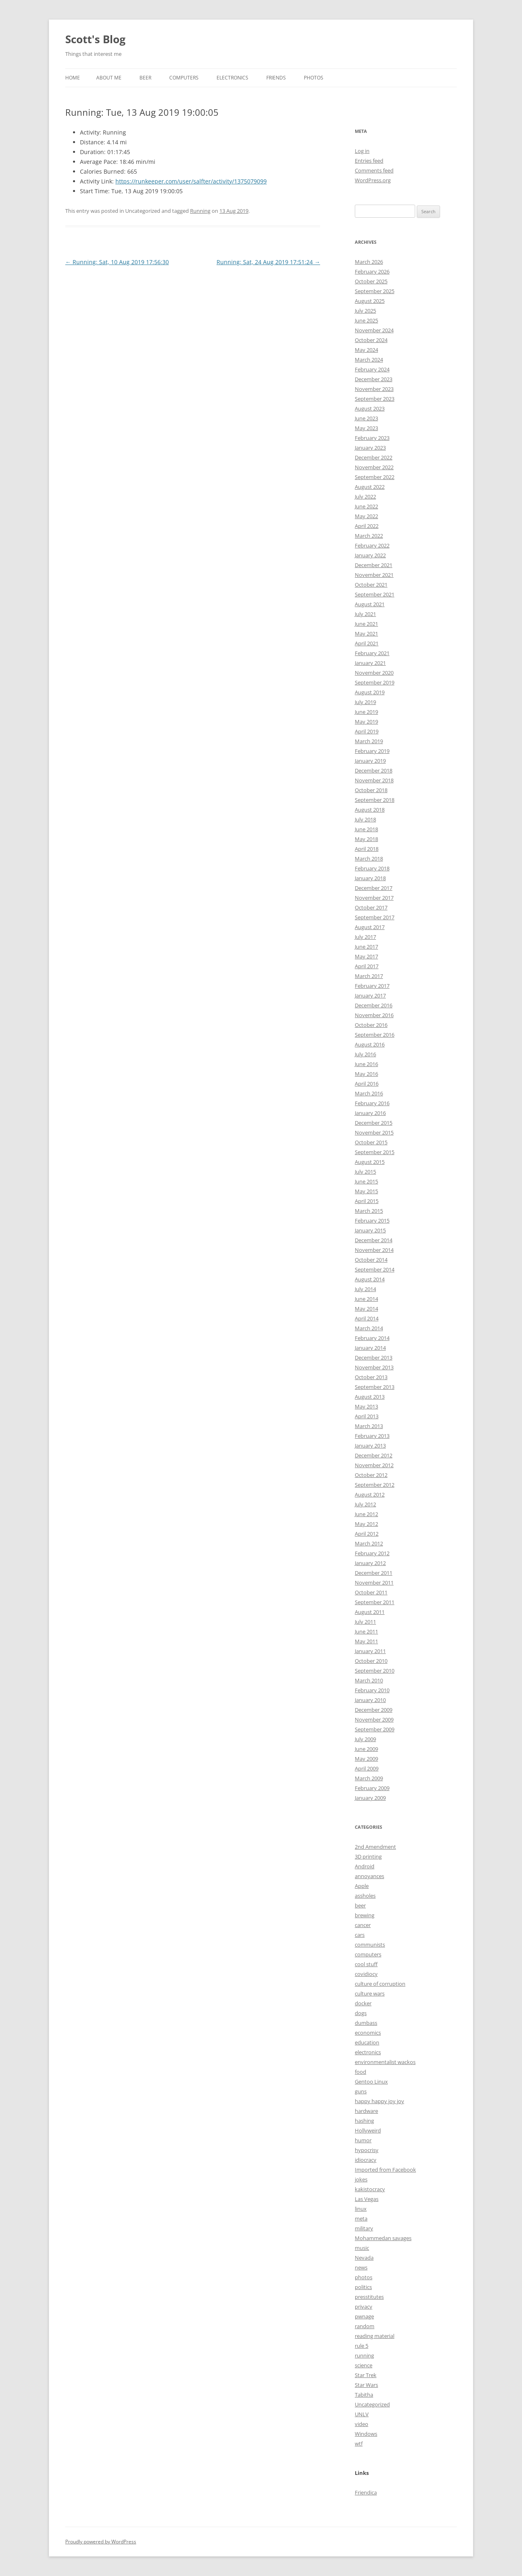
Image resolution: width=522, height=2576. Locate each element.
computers (368, 1954)
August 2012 (370, 1494)
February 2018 (372, 868)
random (364, 2326)
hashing (364, 2120)
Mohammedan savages (383, 2238)
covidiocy (366, 1974)
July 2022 (365, 496)
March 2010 (369, 1680)
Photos (313, 77)
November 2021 (374, 574)
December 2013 (373, 1357)
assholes (365, 1895)
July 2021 (365, 614)
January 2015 (370, 1230)
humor (363, 2140)
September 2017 (374, 917)
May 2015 (366, 1191)
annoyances (369, 1876)
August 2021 (370, 604)
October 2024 (371, 340)
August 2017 (370, 927)
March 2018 (369, 858)
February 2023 (372, 437)
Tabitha (364, 2394)
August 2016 (370, 1044)
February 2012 (372, 1553)
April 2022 (366, 526)
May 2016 (366, 1073)
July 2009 (365, 1739)
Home (72, 77)
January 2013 (370, 1445)
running (364, 2355)
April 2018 (366, 848)
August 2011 (370, 1612)
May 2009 (366, 1758)
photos (363, 2277)
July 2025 (365, 310)
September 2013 (374, 1387)
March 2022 (369, 535)
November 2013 (374, 1367)
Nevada (364, 2257)
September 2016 (374, 1034)
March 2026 (369, 261)
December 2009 (373, 1709)
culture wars (370, 1993)
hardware (366, 2111)
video (361, 2424)
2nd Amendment (375, 1846)
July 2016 (365, 1054)
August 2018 (370, 809)
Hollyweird (368, 2130)
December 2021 (373, 565)
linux (361, 2208)
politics (363, 2287)
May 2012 (366, 1523)
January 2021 (370, 663)
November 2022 (374, 467)
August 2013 (370, 1396)
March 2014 (369, 1328)
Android (364, 1866)
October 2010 (371, 1660)
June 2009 (366, 1749)
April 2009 (366, 1768)
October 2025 (371, 281)
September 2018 (374, 799)
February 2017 (372, 985)
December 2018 (373, 770)
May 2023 (366, 428)
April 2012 (366, 1533)
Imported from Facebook (385, 2169)
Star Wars (366, 2384)
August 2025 (370, 301)
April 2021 (366, 643)
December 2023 (373, 379)
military (364, 2228)
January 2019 (370, 760)
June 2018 (366, 829)
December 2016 (373, 1005)
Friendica (366, 2492)
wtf (359, 2443)
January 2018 (370, 878)
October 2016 (371, 1025)
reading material (374, 2336)
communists (370, 1944)
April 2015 (366, 1201)
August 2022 (370, 486)
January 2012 (370, 1563)
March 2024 (369, 359)
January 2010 (370, 1700)
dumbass (366, 2022)
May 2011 (366, 1641)
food (360, 2071)
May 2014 (366, 1308)
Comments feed (374, 170)
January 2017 (370, 995)
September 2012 (374, 1484)
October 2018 (371, 790)
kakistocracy (370, 2189)
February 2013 (372, 1435)
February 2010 (372, 1690)
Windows (366, 2433)
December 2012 (373, 1455)
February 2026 (372, 271)
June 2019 (366, 711)
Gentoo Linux (371, 2081)
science (363, 2365)
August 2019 (370, 692)
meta (361, 2218)
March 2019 (369, 741)
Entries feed (369, 160)
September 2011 (374, 1602)
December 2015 (373, 1122)
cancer (363, 1925)
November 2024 (374, 330)
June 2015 (366, 1181)
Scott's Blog (95, 39)
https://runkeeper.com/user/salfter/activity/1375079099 (191, 181)
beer (360, 1905)
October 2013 (371, 1377)
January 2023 (370, 447)
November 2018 (374, 780)
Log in (362, 151)
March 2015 (369, 1210)
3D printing (368, 1856)
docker (363, 2003)
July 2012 (365, 1504)
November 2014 (374, 1250)
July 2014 (365, 1289)
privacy (363, 2306)
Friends (276, 77)
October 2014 (371, 1259)
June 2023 (366, 418)
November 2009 (374, 1719)
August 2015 (370, 1161)
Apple (362, 1886)
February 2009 (372, 1788)
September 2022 (374, 477)
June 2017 (366, 946)
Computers (184, 77)
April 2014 (366, 1318)
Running (200, 210)
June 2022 (366, 506)
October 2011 (371, 1592)
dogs (361, 2013)
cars (360, 1934)
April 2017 (366, 966)
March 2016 (369, 1093)
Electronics (232, 77)
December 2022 (373, 457)
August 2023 (370, 408)
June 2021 (366, 623)
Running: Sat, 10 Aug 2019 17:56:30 (117, 262)
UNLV (362, 2414)
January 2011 (370, 1651)
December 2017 (373, 888)
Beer (145, 77)
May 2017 (366, 956)
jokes (361, 2179)
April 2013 (366, 1416)
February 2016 (372, 1103)
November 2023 (374, 389)
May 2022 (366, 516)
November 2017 (374, 897)
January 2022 (370, 555)
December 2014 (373, 1240)
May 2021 (366, 633)
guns (361, 2091)
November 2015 (374, 1132)
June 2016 (366, 1064)
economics (368, 2032)
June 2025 (366, 320)
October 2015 (371, 1142)
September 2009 (374, 1729)
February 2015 (372, 1220)
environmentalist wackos (385, 2062)
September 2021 (374, 594)
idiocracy (365, 2159)
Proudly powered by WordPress (100, 2541)
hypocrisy (366, 2150)
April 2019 (366, 731)
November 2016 (374, 1015)
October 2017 (371, 907)
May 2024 (366, 349)
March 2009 (369, 1778)
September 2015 (374, 1152)
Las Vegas (366, 2199)
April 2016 (366, 1083)
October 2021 (371, 584)
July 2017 (365, 936)
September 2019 (374, 682)
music (362, 2248)
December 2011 (373, 1572)
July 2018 (365, 819)
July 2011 (365, 1621)
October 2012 (371, 1475)
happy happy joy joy (379, 2101)
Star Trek (365, 2375)
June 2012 (366, 1514)
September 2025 (374, 291)
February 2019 (372, 751)
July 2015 (365, 1171)
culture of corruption (380, 1983)
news (361, 2267)
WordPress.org (373, 180)
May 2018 (366, 839)
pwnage (364, 2316)
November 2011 (374, 1582)
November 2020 (374, 672)
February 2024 (372, 369)
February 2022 (372, 545)
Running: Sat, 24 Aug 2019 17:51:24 (268, 262)
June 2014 (366, 1298)
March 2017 (369, 976)
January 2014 (370, 1347)
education (367, 2042)
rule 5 (361, 2345)
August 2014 (370, 1279)
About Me (109, 77)
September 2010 (374, 1670)
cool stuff (366, 1964)
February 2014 (372, 1338)
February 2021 (372, 653)
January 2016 (370, 1113)
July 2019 (365, 702)
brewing (364, 1915)
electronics (368, 2052)
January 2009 (370, 1797)
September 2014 (374, 1269)
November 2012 (374, 1465)
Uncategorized (372, 2404)
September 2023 (374, 398)
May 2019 (366, 721)
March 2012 (369, 1543)
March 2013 (369, 1426)
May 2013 (366, 1406)
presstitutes (369, 2296)
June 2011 (366, 1631)
